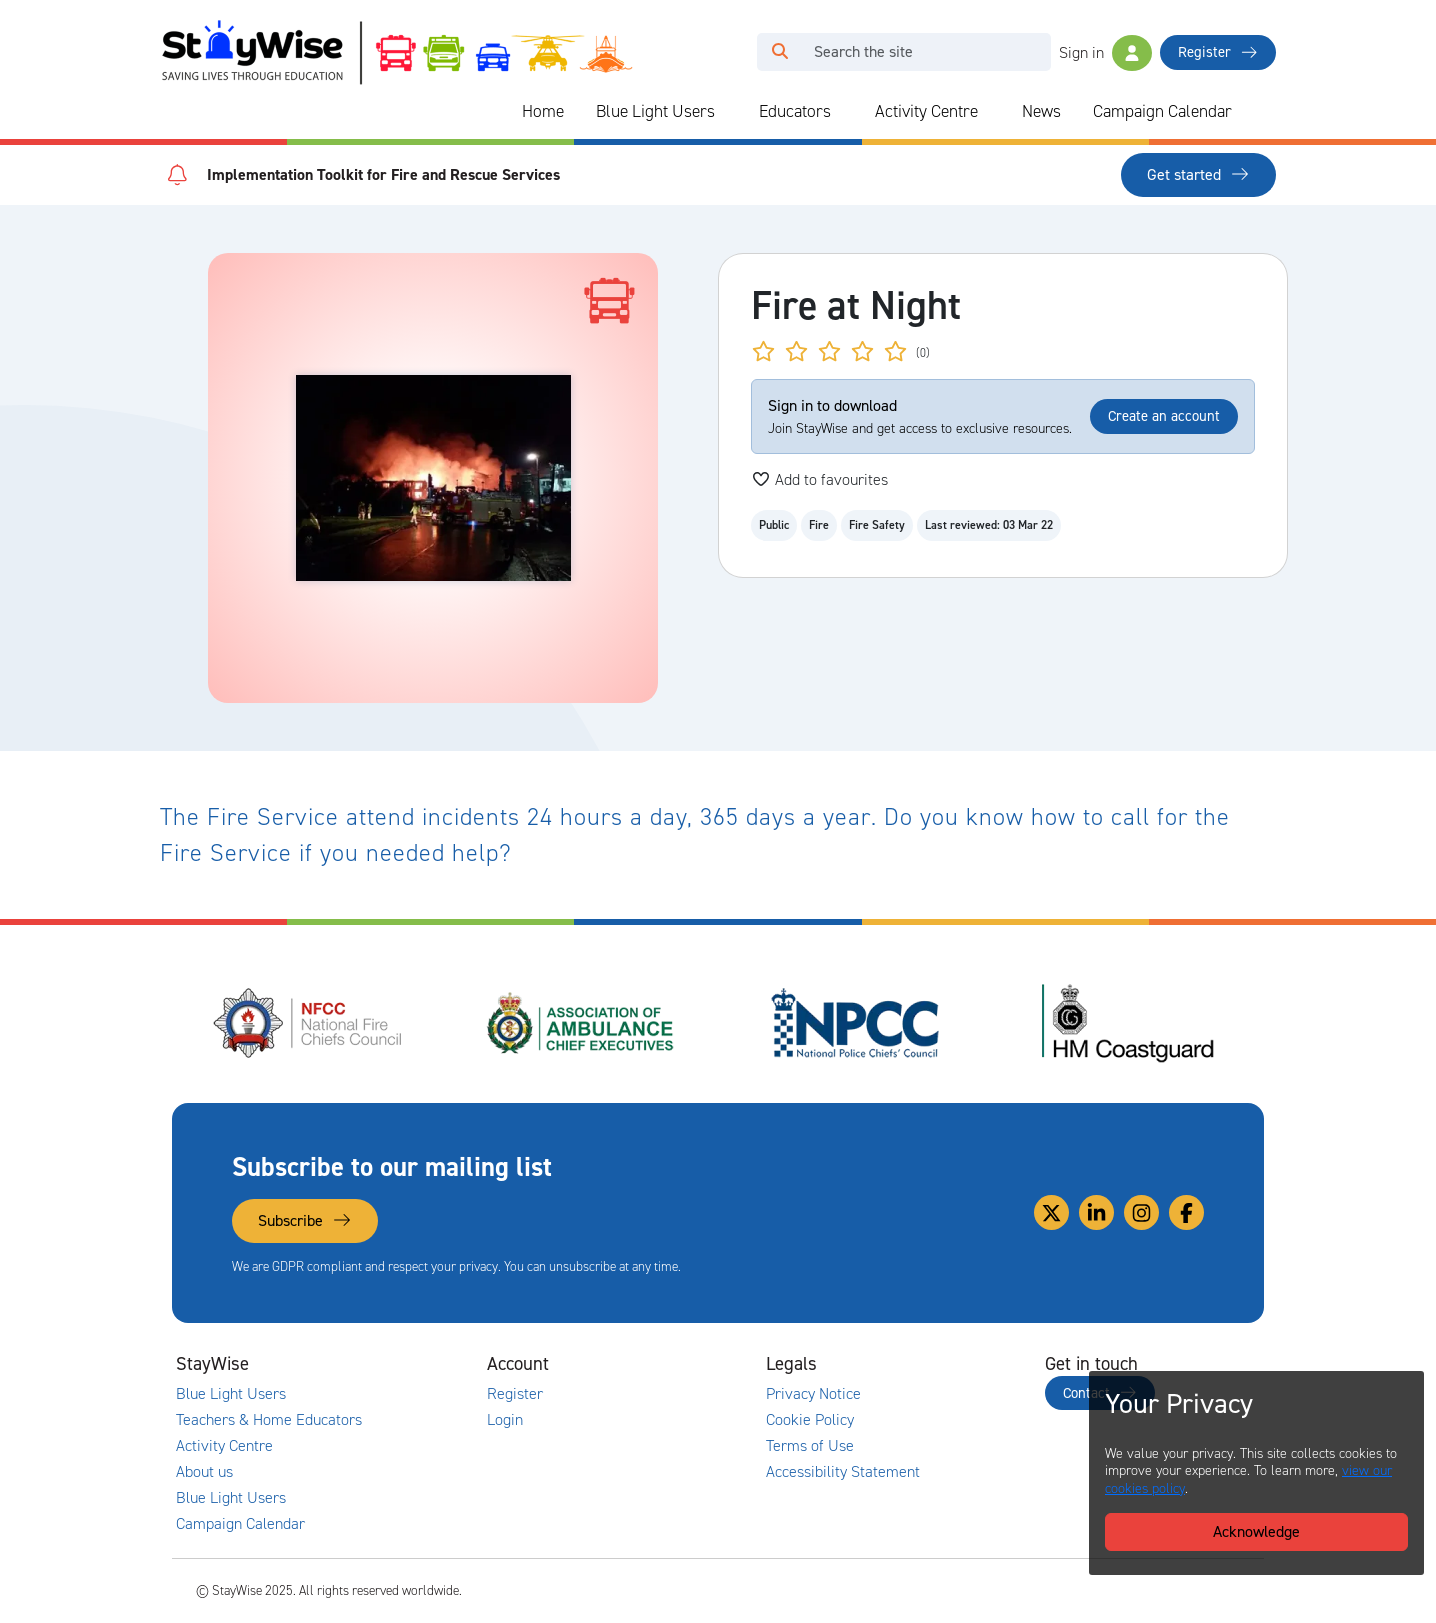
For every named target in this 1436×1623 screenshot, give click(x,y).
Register (1218, 52)
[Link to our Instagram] (1141, 1212)
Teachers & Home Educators (269, 1420)
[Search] (926, 52)
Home (543, 111)
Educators (795, 111)
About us (204, 1472)
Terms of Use (810, 1446)
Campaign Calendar (1162, 111)
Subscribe (305, 1220)
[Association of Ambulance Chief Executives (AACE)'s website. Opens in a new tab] (582, 1023)
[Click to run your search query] (780, 52)
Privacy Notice (813, 1394)
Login (505, 1420)
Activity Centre (926, 111)
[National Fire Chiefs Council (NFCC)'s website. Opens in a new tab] (309, 1023)
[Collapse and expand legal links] (943, 1364)
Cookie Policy (810, 1420)
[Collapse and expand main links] (385, 1364)
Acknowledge (1256, 1531)
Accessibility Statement (843, 1472)
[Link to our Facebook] (1186, 1212)
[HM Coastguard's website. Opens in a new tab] (1128, 1023)
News (1041, 111)
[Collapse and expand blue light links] (729, 112)
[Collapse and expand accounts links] (664, 1364)
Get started (1198, 174)
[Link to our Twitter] (1051, 1212)
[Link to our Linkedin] (1096, 1212)
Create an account (1164, 416)
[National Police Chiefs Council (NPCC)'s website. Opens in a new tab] (855, 1023)
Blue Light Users (655, 111)
